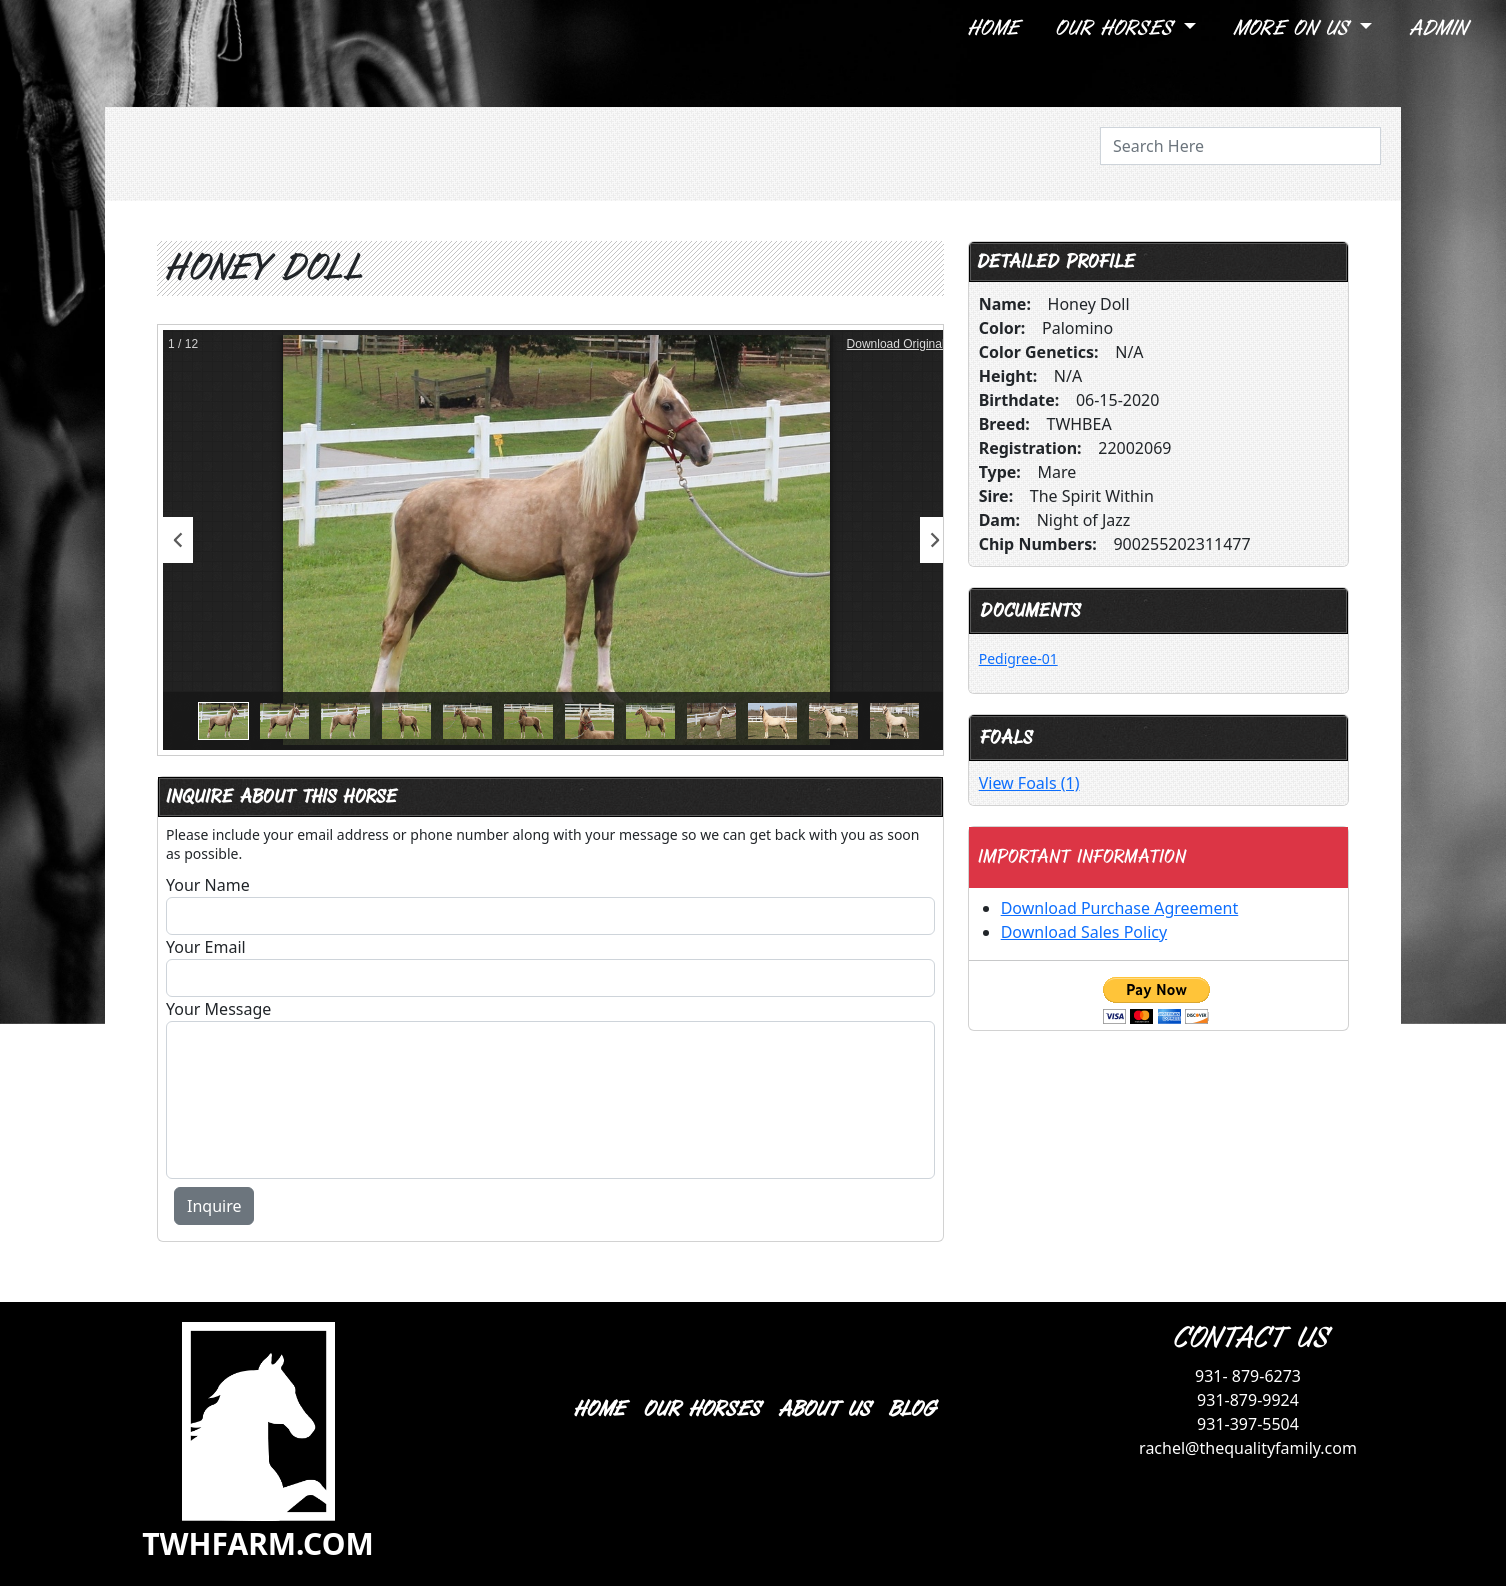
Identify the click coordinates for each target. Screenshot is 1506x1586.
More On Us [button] (1293, 28)
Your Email (206, 947)
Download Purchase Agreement (1120, 908)
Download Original (896, 344)
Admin (1437, 28)
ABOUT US (823, 1409)
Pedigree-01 (1018, 658)
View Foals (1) (1029, 783)
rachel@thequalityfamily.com (1248, 1448)
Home (992, 28)
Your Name (208, 885)
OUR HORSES (700, 1409)
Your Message (218, 1009)
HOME (598, 1409)
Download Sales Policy (1084, 932)
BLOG (910, 1409)
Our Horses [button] (1116, 28)
